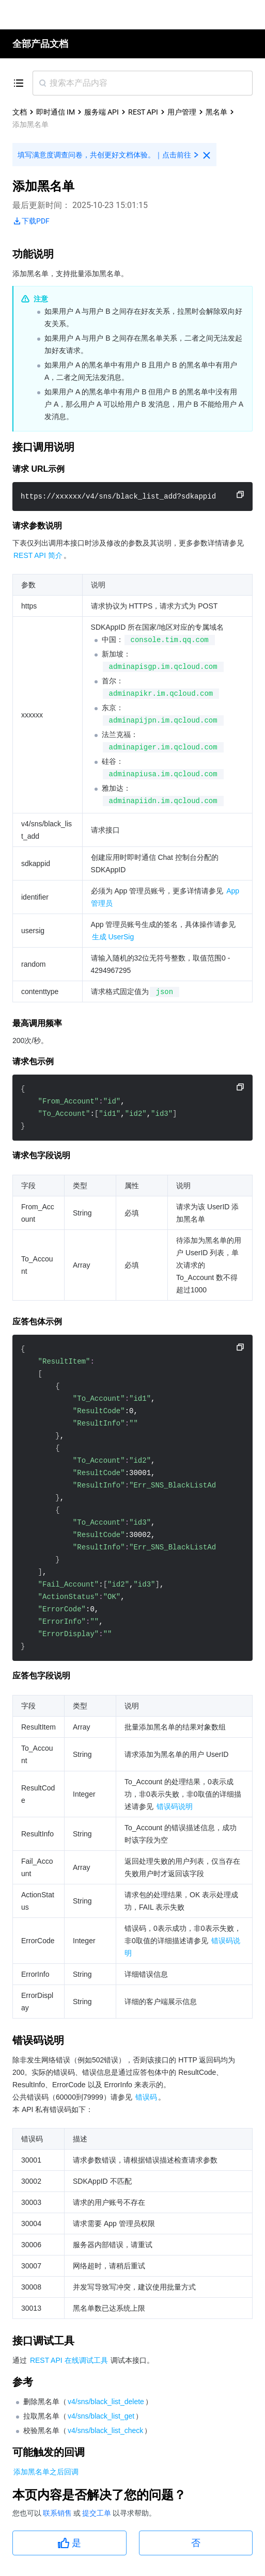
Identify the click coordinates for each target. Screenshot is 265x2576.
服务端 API (101, 112)
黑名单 (216, 112)
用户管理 (181, 112)
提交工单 (97, 2513)
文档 (19, 112)
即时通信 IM (55, 112)
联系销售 (58, 2513)
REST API (143, 112)
